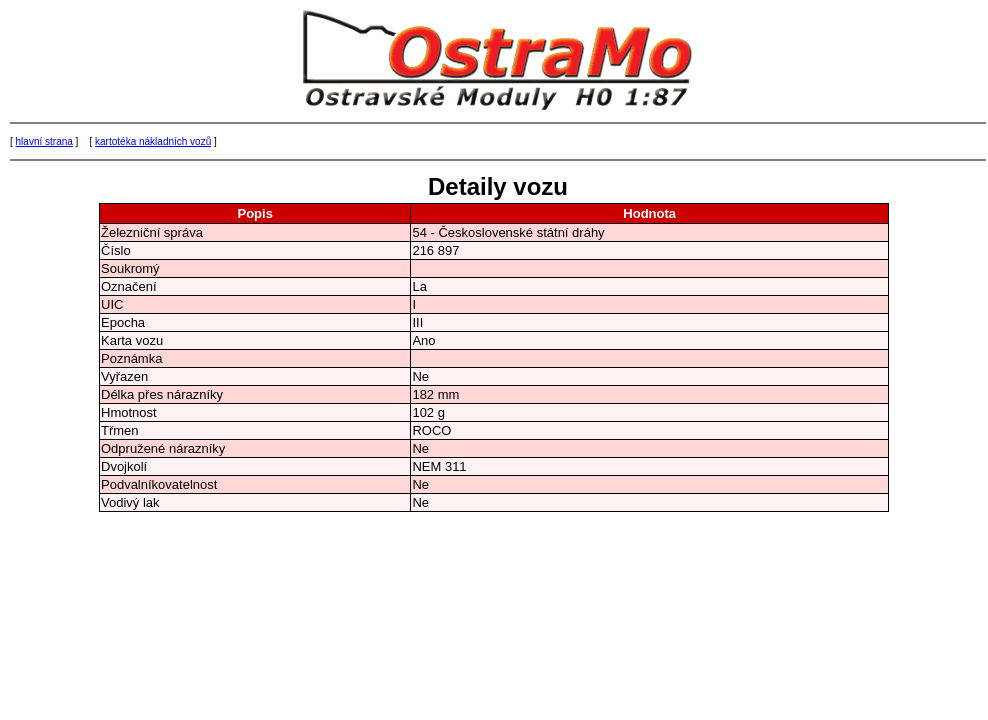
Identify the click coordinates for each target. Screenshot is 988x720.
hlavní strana (44, 141)
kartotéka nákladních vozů (153, 141)
